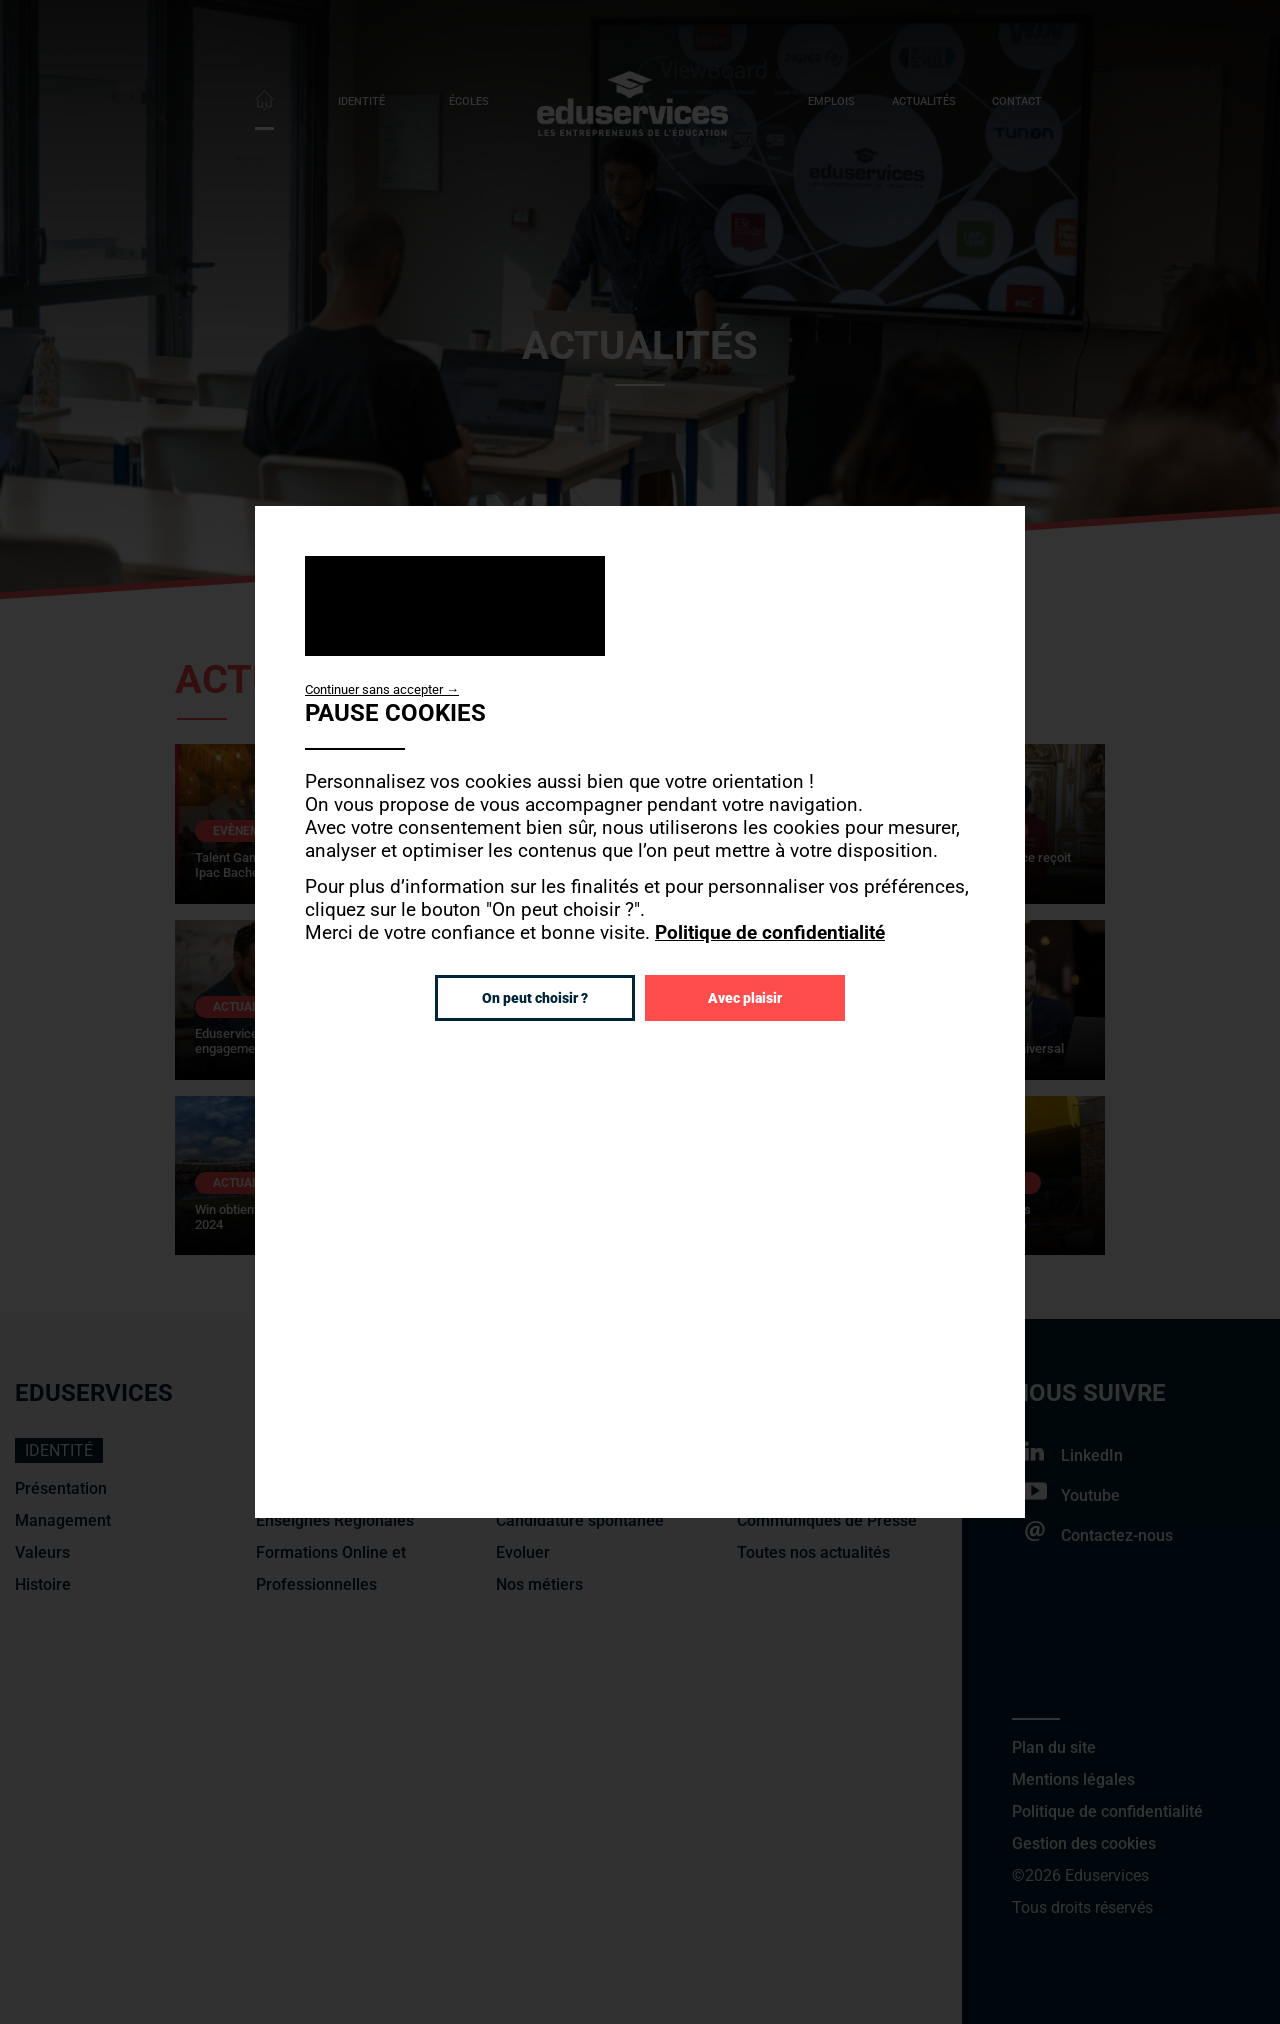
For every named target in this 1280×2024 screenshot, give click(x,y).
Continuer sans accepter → (382, 689)
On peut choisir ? (535, 998)
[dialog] (640, 1012)
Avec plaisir (745, 998)
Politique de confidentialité (770, 932)
